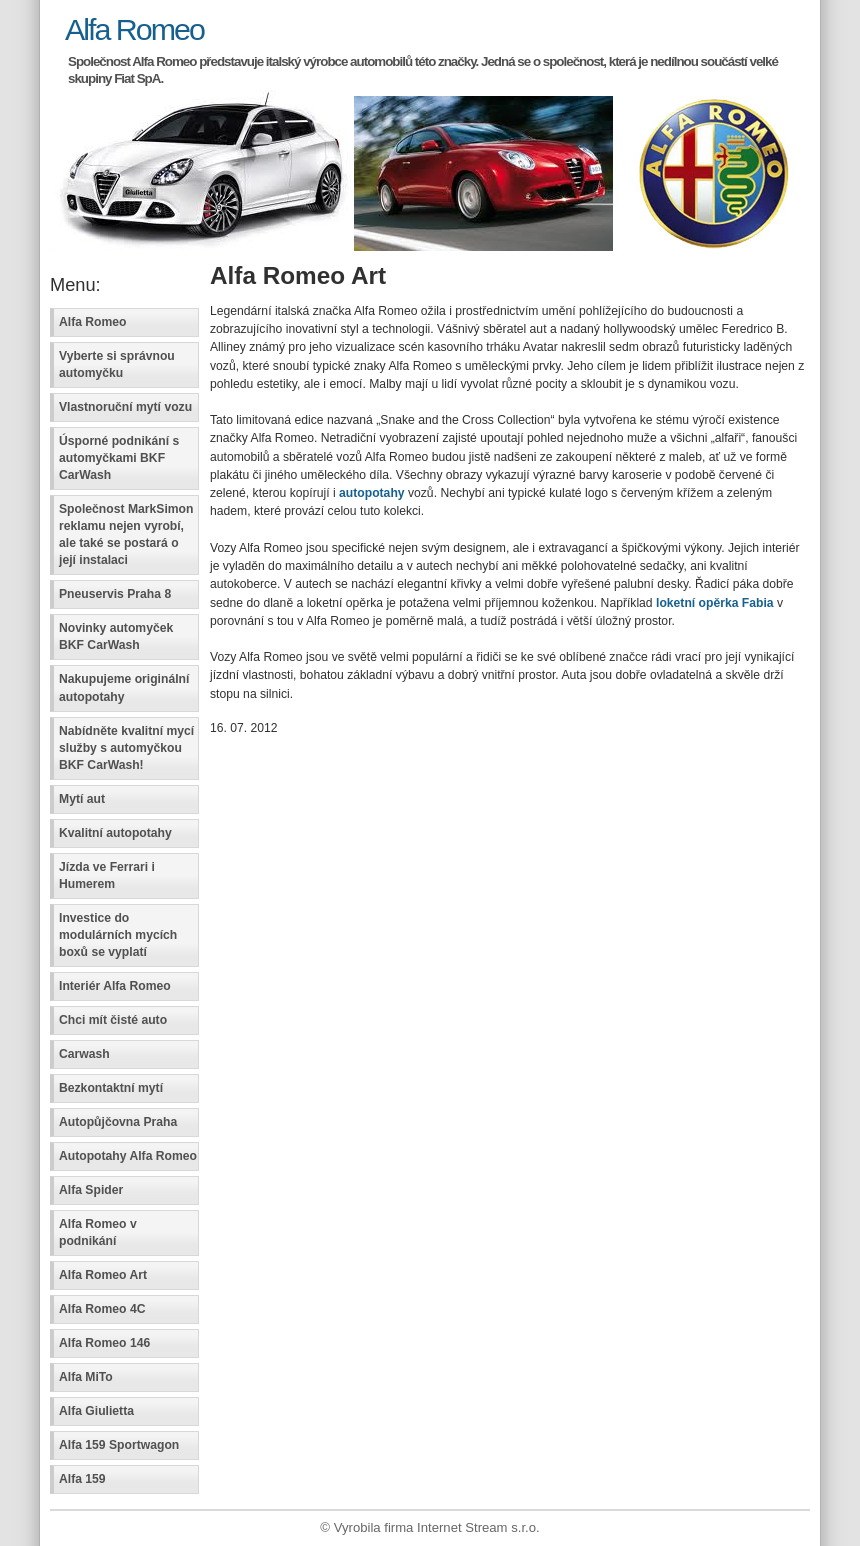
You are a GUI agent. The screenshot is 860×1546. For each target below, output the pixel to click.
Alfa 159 (82, 1479)
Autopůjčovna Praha (118, 1122)
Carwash (84, 1054)
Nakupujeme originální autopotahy (124, 687)
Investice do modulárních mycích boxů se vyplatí (118, 935)
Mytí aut (82, 799)
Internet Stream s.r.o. (478, 1527)
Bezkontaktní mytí (111, 1088)
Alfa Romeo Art (103, 1275)
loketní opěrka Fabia (715, 603)
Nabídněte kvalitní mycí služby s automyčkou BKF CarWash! (126, 748)
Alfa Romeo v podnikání (98, 1232)
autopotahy (372, 493)
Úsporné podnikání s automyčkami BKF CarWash (119, 458)
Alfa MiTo (86, 1377)
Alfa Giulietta (96, 1411)
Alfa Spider (91, 1190)
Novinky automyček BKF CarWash (116, 636)
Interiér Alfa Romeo (115, 986)
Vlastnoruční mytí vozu (125, 407)
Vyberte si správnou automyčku (117, 364)
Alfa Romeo (134, 29)
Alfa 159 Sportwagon (119, 1445)
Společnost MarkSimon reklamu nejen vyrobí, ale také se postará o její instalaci (126, 534)
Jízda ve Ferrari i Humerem (107, 875)
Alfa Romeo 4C (102, 1309)
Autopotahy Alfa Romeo (128, 1156)
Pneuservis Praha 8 (115, 594)
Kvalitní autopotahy (115, 833)
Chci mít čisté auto (113, 1020)
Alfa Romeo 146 (104, 1343)
